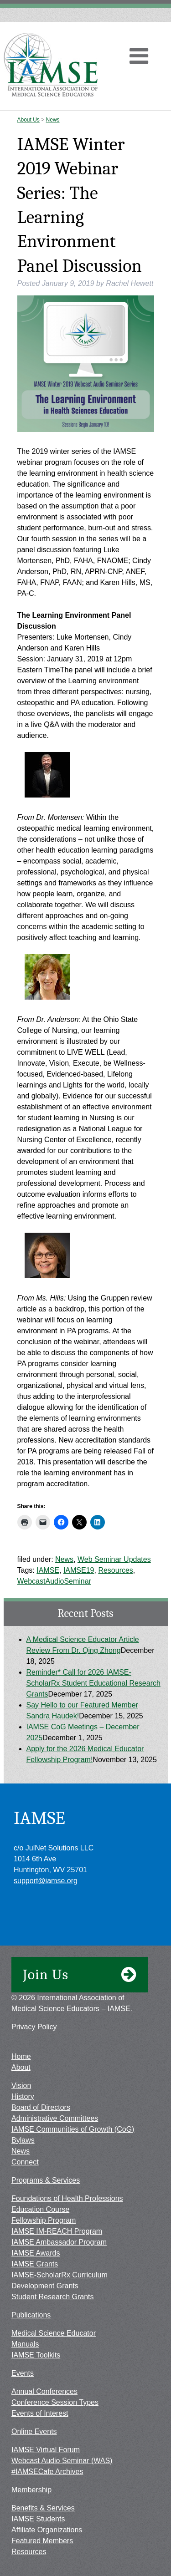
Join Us (80, 1974)
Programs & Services (45, 2180)
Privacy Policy (34, 2027)
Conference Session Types (54, 2402)
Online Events (34, 2431)
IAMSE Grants (34, 2264)
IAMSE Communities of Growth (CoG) (72, 2129)
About (21, 2067)
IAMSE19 (78, 1570)
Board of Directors (40, 2107)
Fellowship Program (43, 2220)
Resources (115, 1570)
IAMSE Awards (35, 2253)
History (22, 2096)
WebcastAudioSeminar (54, 1581)
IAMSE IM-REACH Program (56, 2231)
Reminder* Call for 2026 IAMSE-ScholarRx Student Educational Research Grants (93, 1683)
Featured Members (42, 2541)
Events (22, 2373)
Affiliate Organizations (46, 2530)
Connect (25, 2162)
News (53, 120)
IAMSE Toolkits (35, 2355)
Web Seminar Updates (114, 1559)
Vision (21, 2085)
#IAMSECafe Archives (47, 2471)
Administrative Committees (54, 2118)
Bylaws (23, 2140)
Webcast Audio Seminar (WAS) (61, 2460)
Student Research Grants (52, 2297)
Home (21, 2056)
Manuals (25, 2344)
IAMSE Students (38, 2519)
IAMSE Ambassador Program (59, 2242)
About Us (28, 120)
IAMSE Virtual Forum (45, 2450)
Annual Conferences (44, 2391)
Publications (31, 2315)
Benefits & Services (43, 2508)
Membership (31, 2490)
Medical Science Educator (53, 2333)
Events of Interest (39, 2413)
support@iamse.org (46, 1881)
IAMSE (47, 1570)
